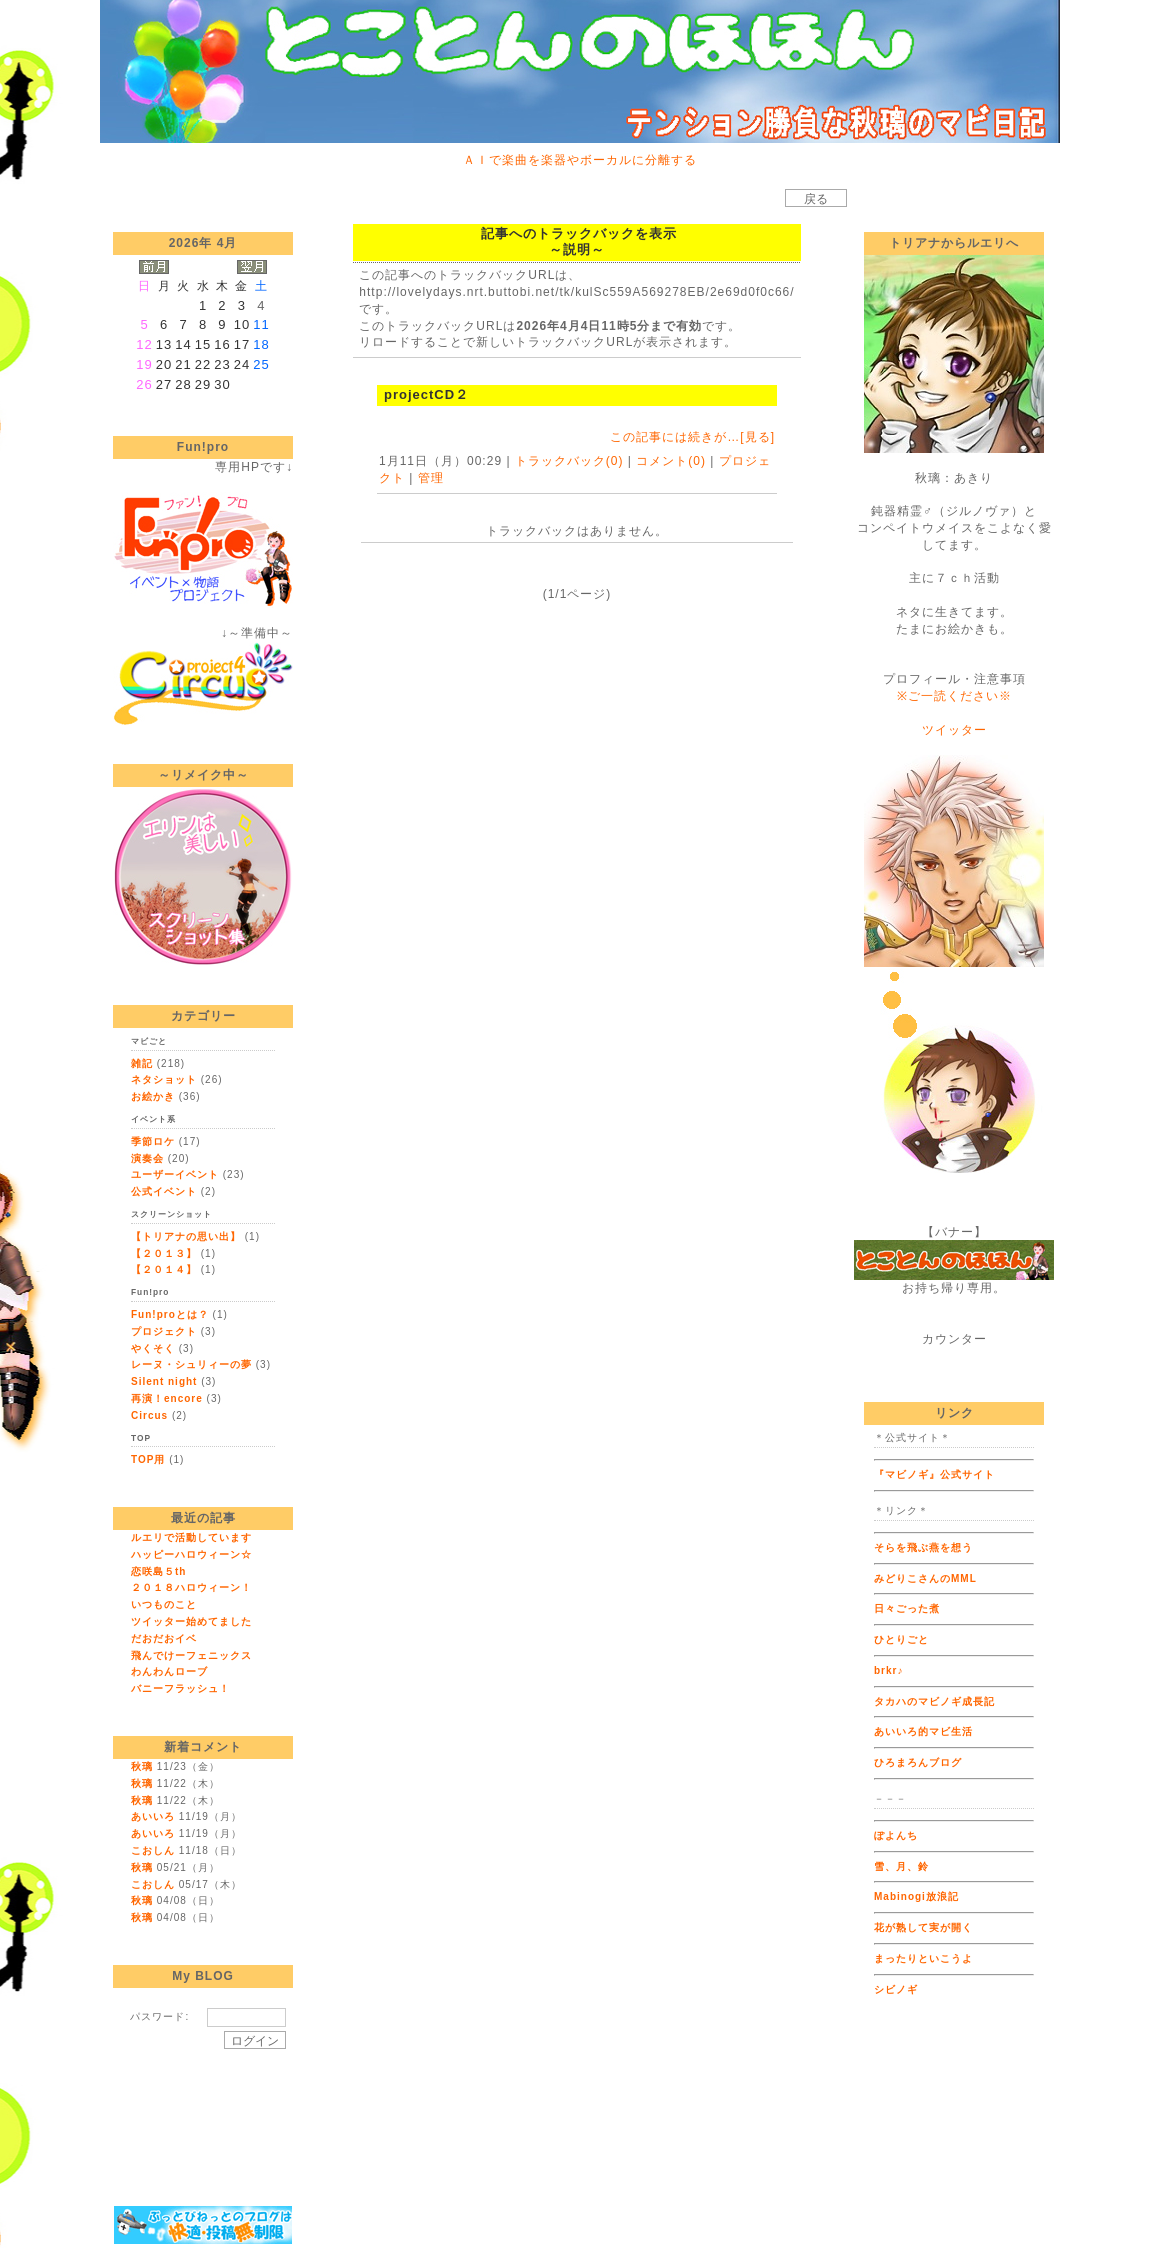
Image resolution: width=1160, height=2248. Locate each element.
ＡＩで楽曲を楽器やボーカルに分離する (580, 160)
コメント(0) (669, 461)
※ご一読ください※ (954, 696)
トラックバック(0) (569, 461)
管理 (431, 478)
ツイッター (954, 730)
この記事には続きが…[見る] (692, 437)
